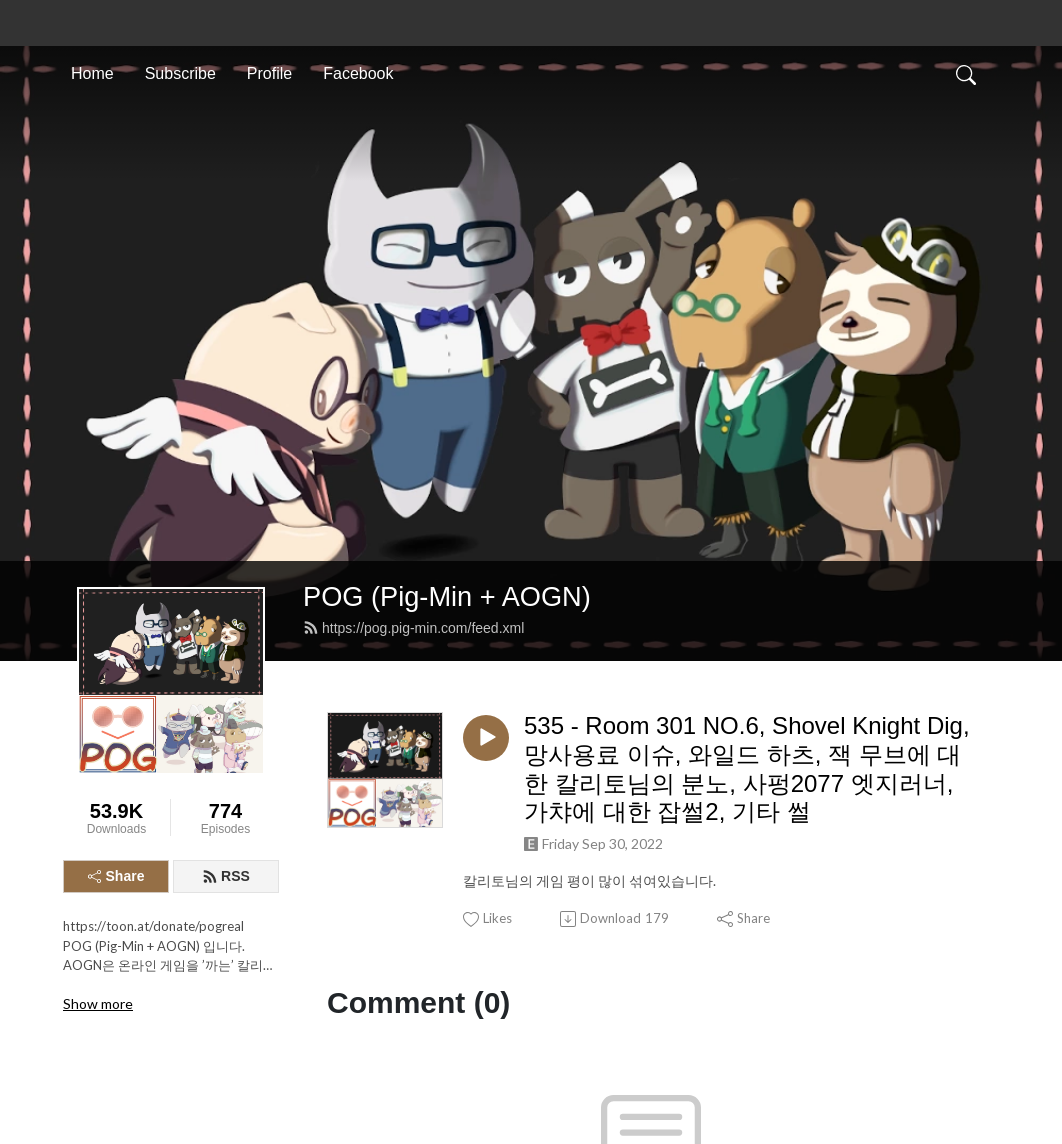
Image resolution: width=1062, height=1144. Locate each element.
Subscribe (180, 73)
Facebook (358, 73)
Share (116, 561)
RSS (226, 561)
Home (92, 73)
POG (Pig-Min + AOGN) (447, 281)
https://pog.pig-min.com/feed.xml (413, 313)
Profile (269, 73)
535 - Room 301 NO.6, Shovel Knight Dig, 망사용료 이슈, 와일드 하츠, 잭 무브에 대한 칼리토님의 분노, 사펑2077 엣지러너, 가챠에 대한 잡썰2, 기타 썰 (747, 453)
